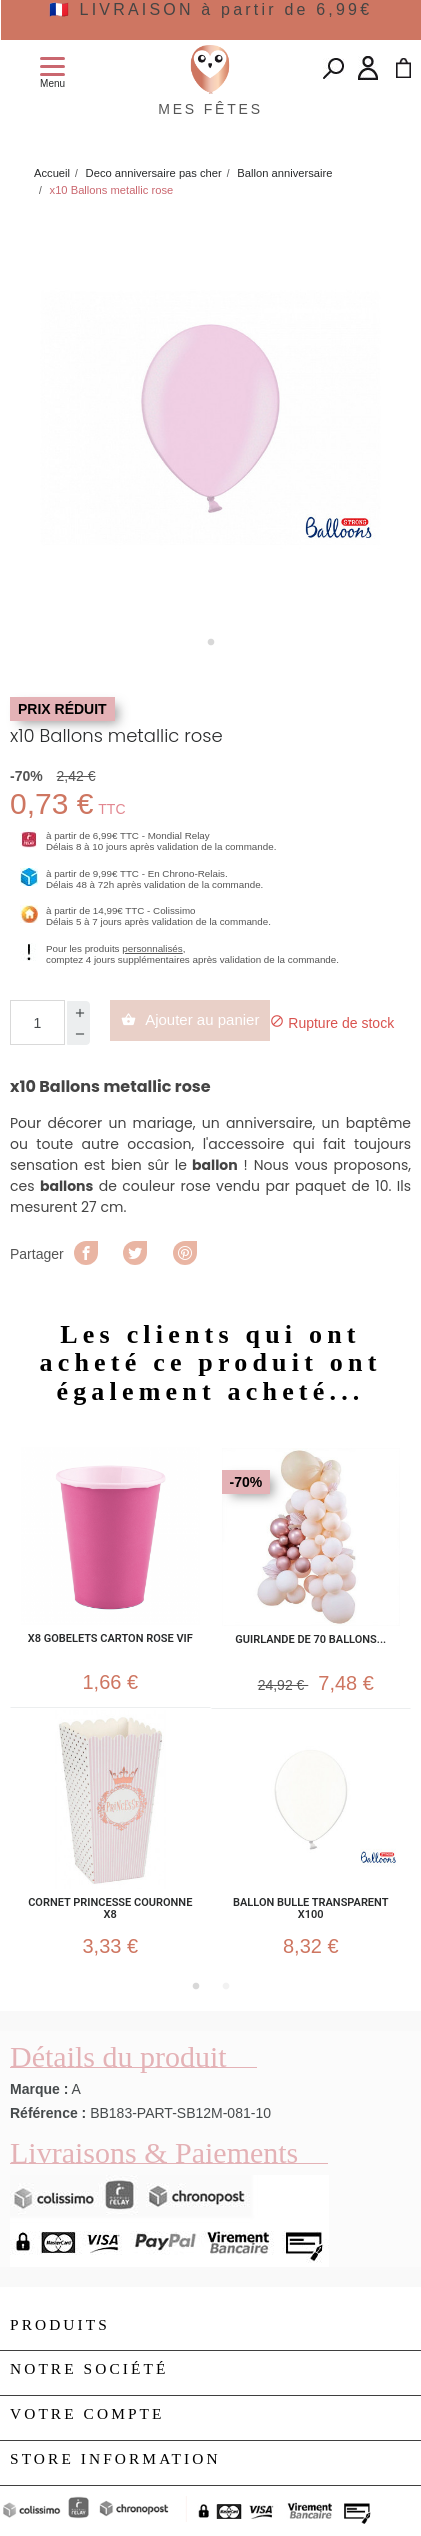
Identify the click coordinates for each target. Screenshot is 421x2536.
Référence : (48, 2113)
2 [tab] (226, 1986)
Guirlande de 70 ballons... (310, 1640)
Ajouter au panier (190, 1019)
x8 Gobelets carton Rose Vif (110, 1639)
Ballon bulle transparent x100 (310, 1909)
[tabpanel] (210, 418)
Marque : (39, 2089)
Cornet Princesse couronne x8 (110, 1909)
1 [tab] (211, 642)
